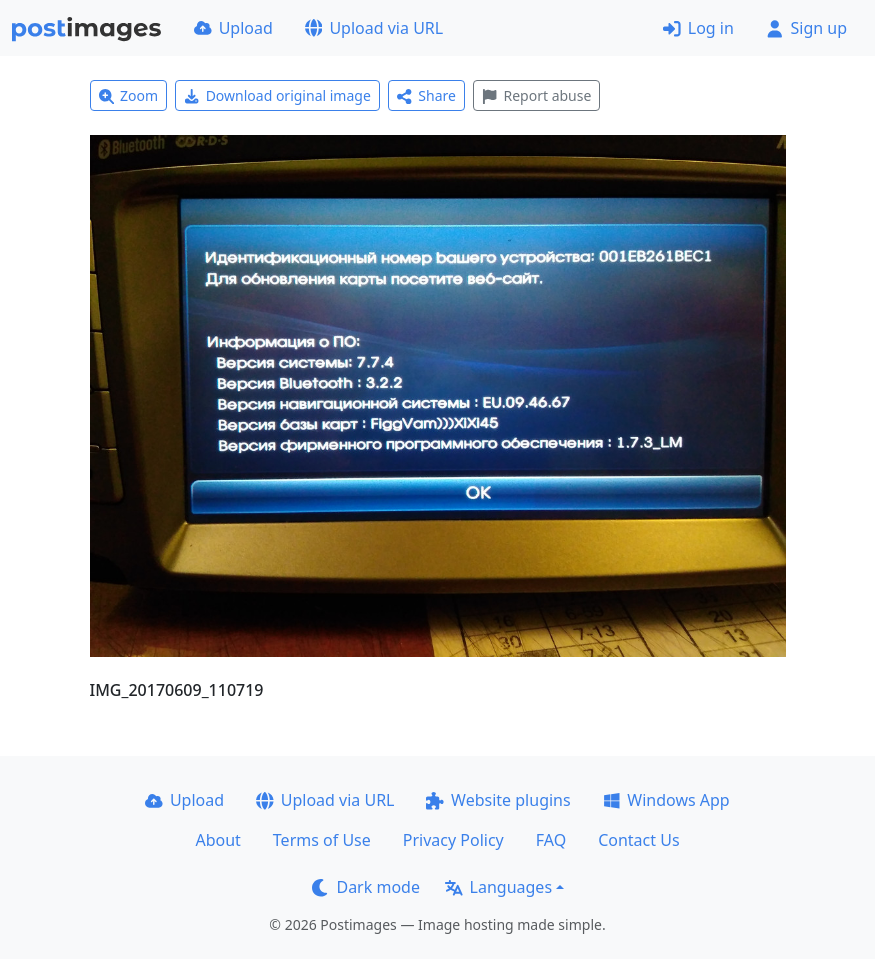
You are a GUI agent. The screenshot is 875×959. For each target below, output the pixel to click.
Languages (498, 887)
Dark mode (366, 887)
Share (426, 95)
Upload (233, 28)
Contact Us (638, 840)
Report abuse (536, 95)
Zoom (129, 95)
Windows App (666, 800)
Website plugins (498, 800)
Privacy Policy (453, 840)
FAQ (551, 840)
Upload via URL (374, 28)
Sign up (806, 28)
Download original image (277, 95)
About (217, 840)
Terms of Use (322, 840)
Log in (698, 28)
